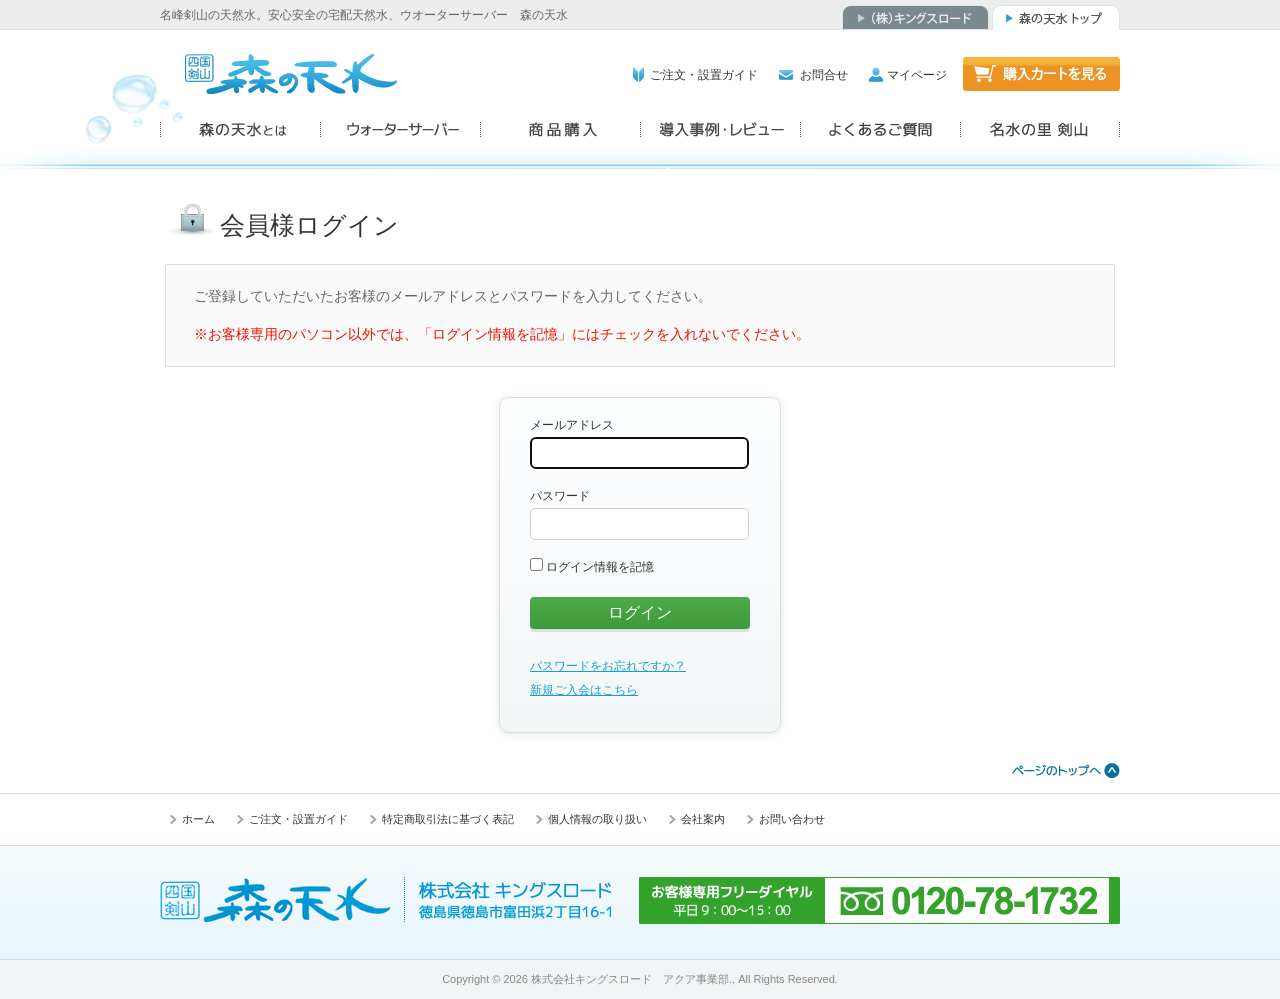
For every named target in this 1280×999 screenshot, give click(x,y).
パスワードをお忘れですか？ (608, 666)
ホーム (198, 819)
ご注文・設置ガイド (704, 75)
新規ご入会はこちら (584, 690)
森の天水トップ (1056, 17)
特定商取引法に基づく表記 (448, 819)
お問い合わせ (792, 819)
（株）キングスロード (915, 17)
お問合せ (824, 75)
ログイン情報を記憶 (592, 567)
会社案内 (703, 819)
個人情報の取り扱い (597, 819)
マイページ (917, 75)
